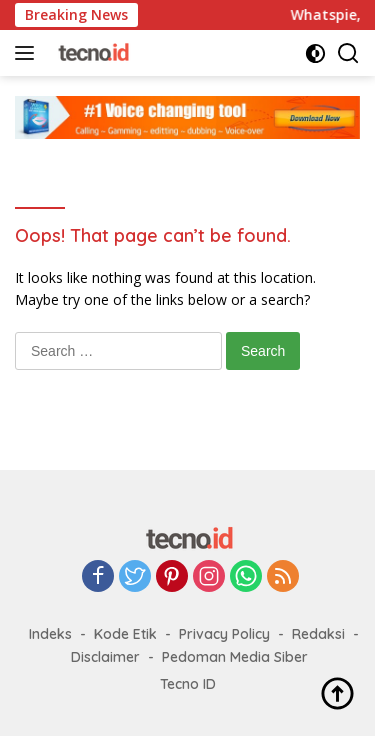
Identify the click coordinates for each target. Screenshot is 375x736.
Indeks (50, 634)
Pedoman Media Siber (235, 657)
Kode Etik (125, 634)
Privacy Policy (224, 634)
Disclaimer (105, 657)
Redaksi (318, 634)
